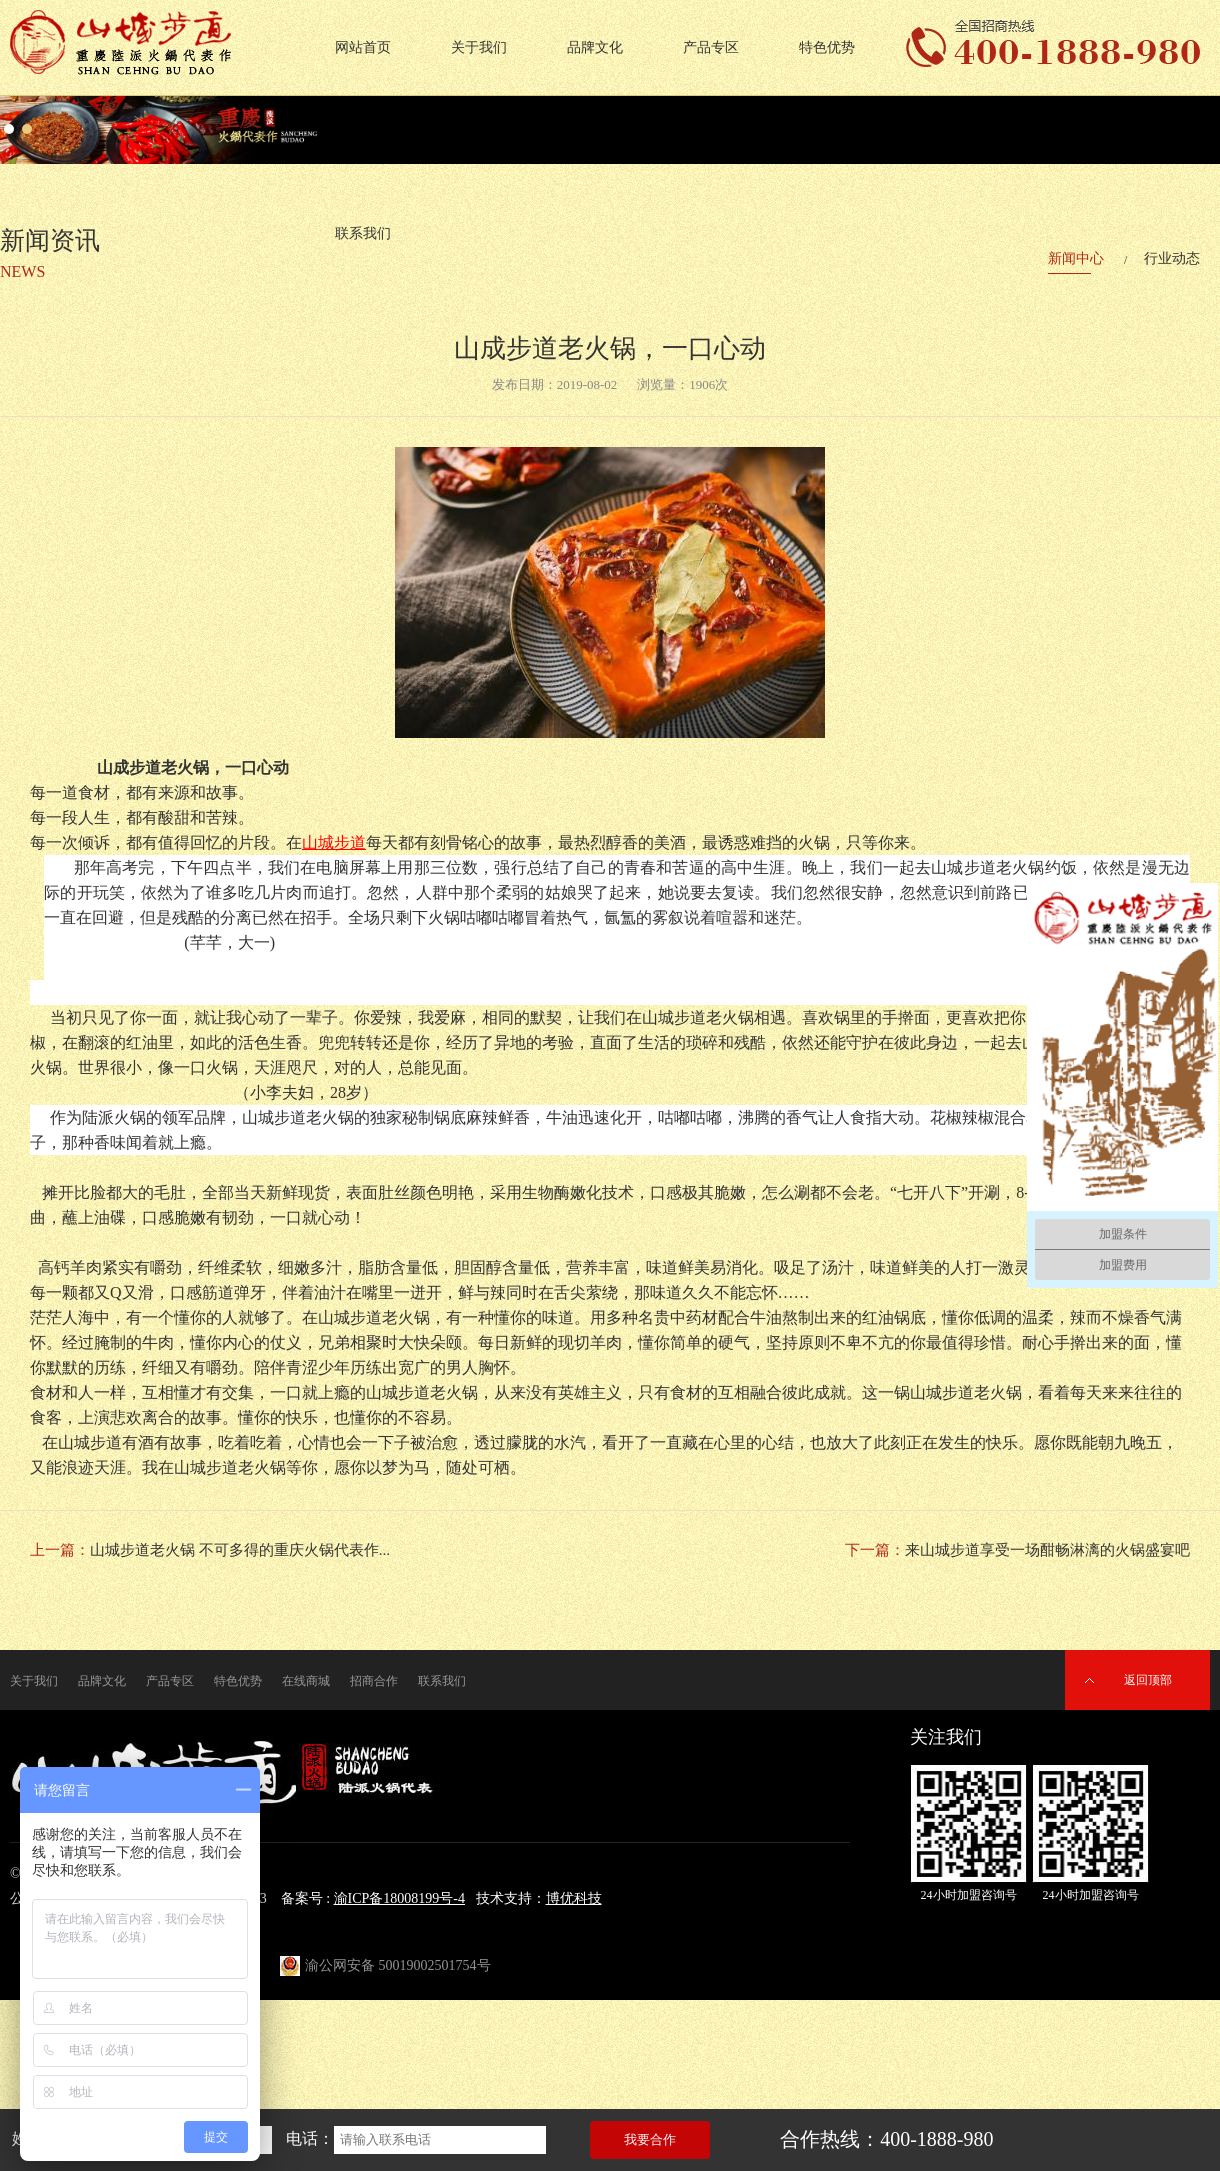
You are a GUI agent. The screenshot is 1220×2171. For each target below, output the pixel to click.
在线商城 (306, 1681)
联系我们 (442, 1681)
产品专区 (711, 47)
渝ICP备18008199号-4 (399, 1898)
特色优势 (827, 47)
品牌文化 (595, 47)
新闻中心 (1076, 258)
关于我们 (479, 47)
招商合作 (374, 1681)
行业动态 (1172, 258)
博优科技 (574, 1898)
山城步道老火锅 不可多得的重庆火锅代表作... (240, 1550)
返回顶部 (1148, 1680)
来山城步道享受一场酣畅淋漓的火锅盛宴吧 (1047, 1550)
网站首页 (363, 47)
